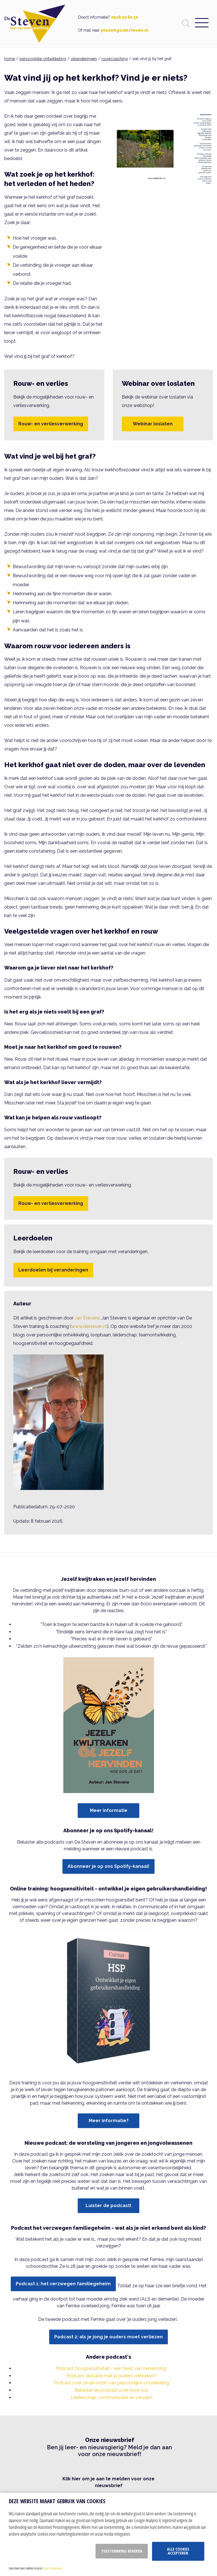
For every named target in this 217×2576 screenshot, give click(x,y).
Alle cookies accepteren (178, 2551)
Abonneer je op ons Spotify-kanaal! (108, 1866)
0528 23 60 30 (124, 17)
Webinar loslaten (153, 423)
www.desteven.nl (89, 1326)
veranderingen (84, 58)
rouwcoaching (114, 58)
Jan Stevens (87, 1318)
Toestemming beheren (121, 2551)
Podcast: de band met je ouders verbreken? (111, 2375)
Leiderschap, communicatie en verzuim (111, 2397)
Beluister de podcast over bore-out (111, 2390)
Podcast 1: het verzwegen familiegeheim (63, 2283)
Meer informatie (108, 1810)
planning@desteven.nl (124, 30)
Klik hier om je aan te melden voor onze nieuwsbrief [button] (108, 2482)
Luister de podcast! (108, 2205)
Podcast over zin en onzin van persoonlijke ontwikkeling (111, 2382)
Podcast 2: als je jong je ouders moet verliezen (108, 2336)
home (9, 58)
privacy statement (52, 2568)
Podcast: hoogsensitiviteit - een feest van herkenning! (111, 2368)
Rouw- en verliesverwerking (50, 423)
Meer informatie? (109, 2120)
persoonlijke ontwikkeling (42, 58)
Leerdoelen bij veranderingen (53, 1270)
